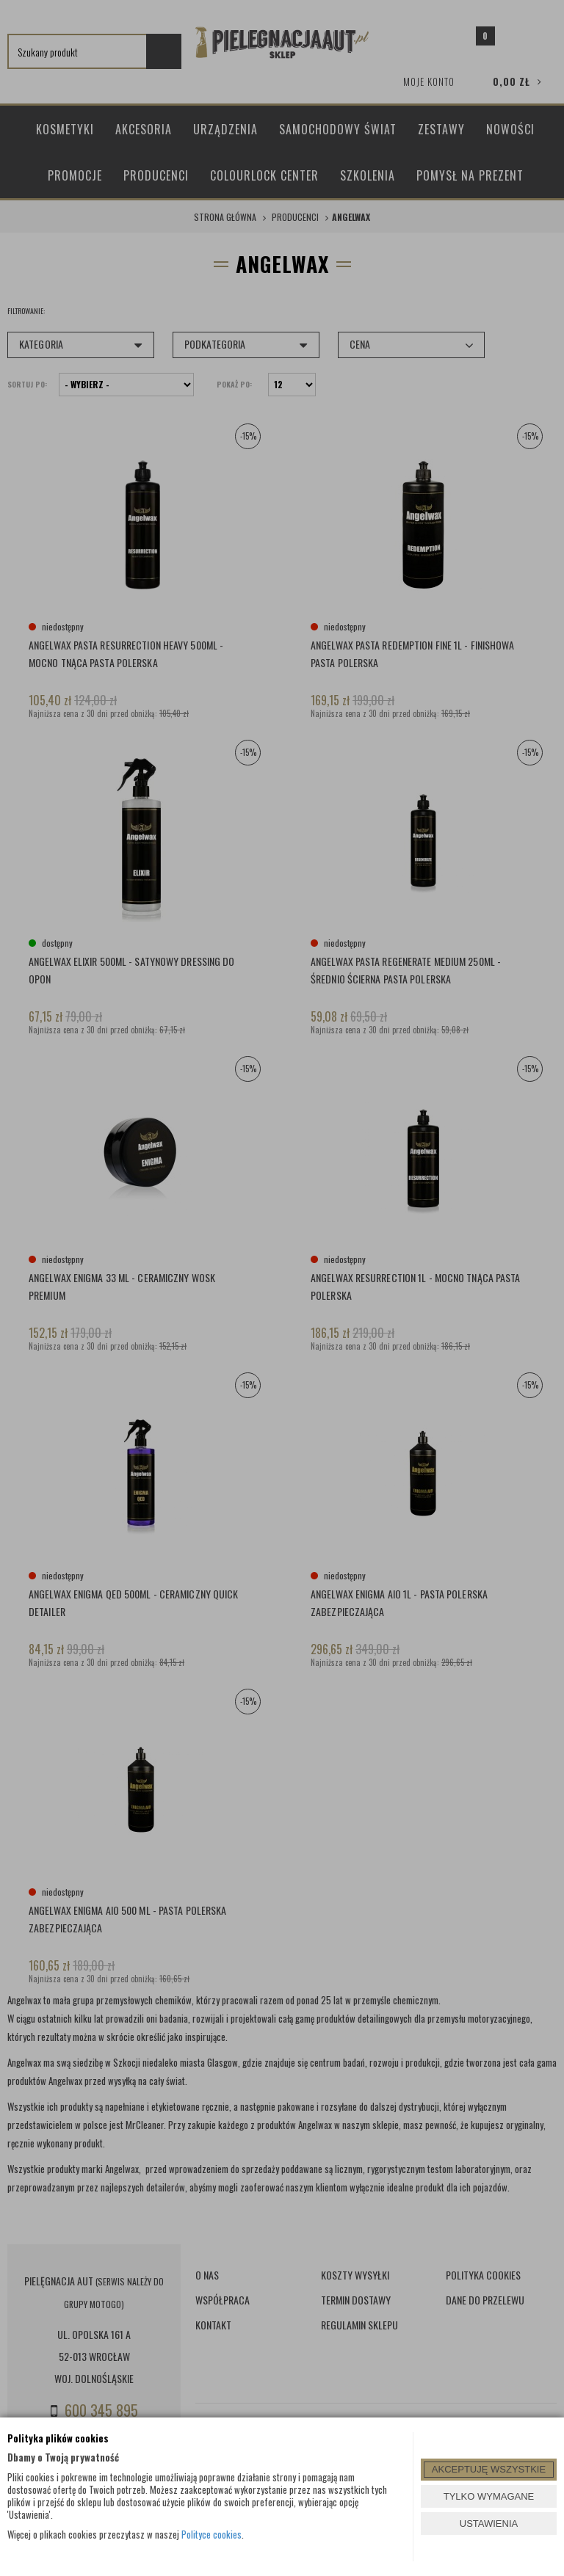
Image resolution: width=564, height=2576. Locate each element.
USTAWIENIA (489, 2523)
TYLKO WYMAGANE (489, 2496)
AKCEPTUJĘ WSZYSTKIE (489, 2469)
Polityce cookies (211, 2534)
